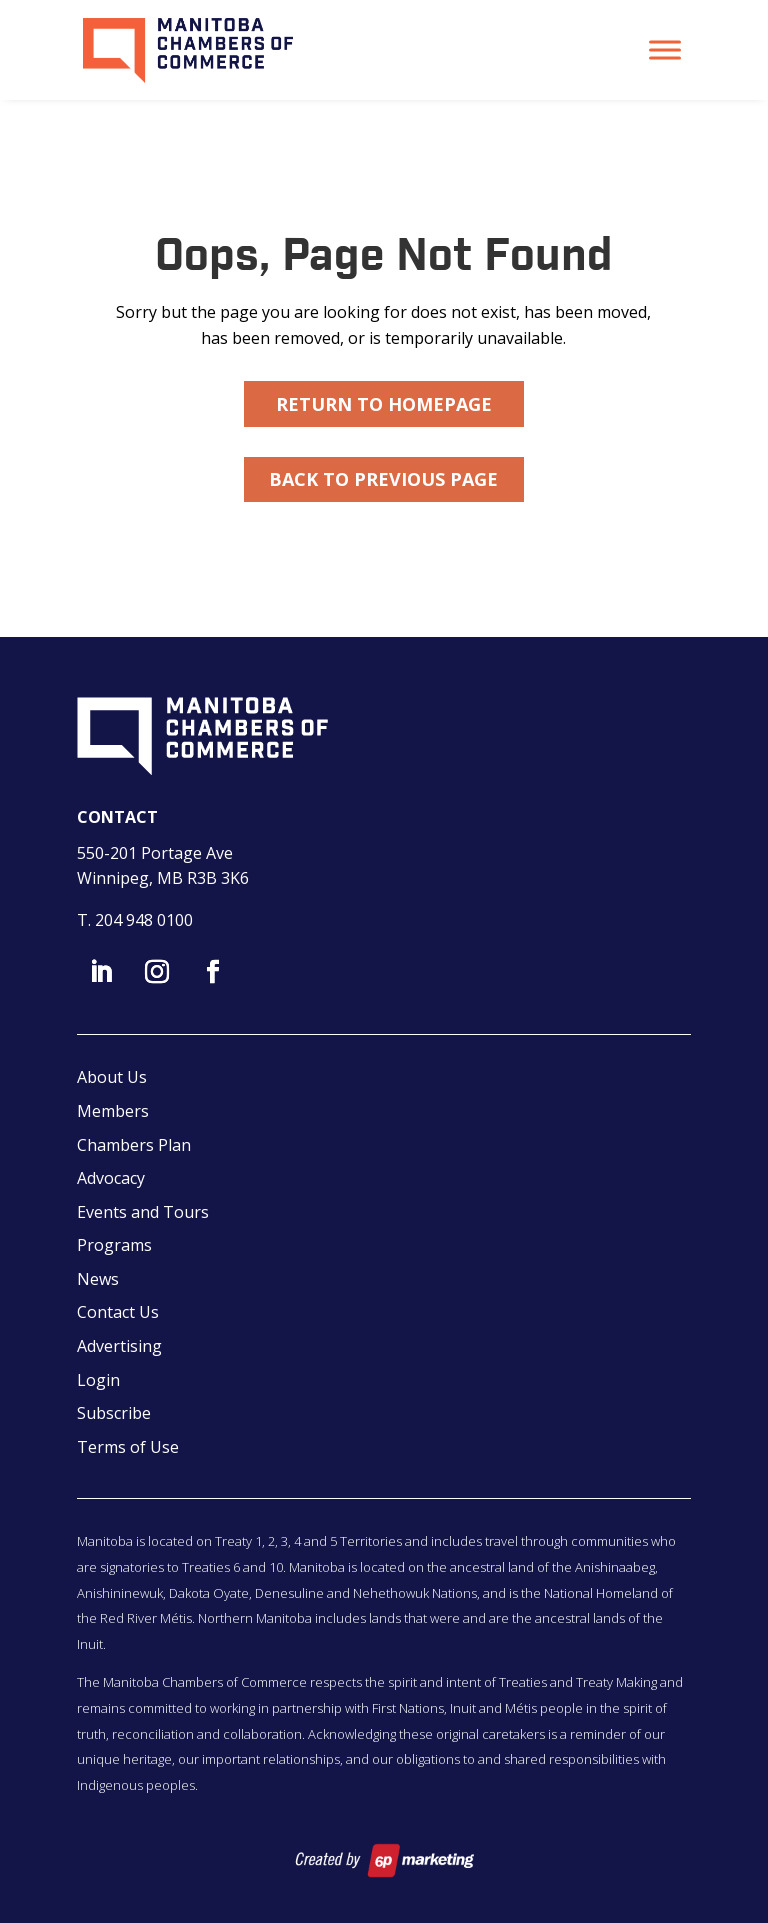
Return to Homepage (384, 404)
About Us (112, 1077)
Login (98, 1380)
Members (113, 1111)
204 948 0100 (144, 920)
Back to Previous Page (383, 479)
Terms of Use (128, 1447)
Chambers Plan (134, 1145)
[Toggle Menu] (665, 49)
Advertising (119, 1346)
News (98, 1279)
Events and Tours (143, 1212)
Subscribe (114, 1413)
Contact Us (118, 1312)
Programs (114, 1245)
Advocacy (111, 1178)
